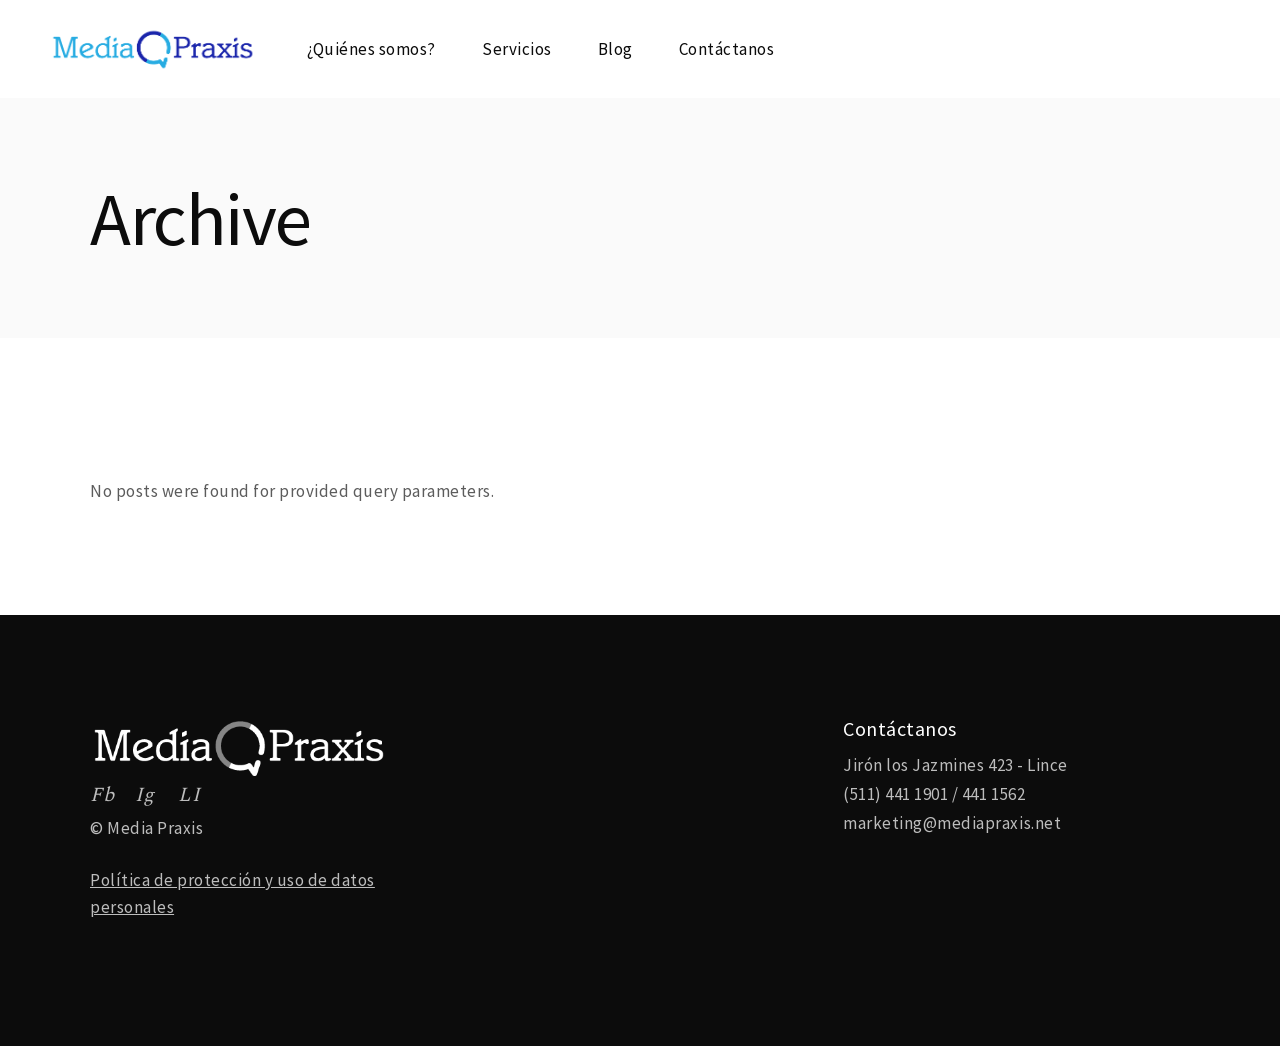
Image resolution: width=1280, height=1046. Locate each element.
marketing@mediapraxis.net (952, 823)
